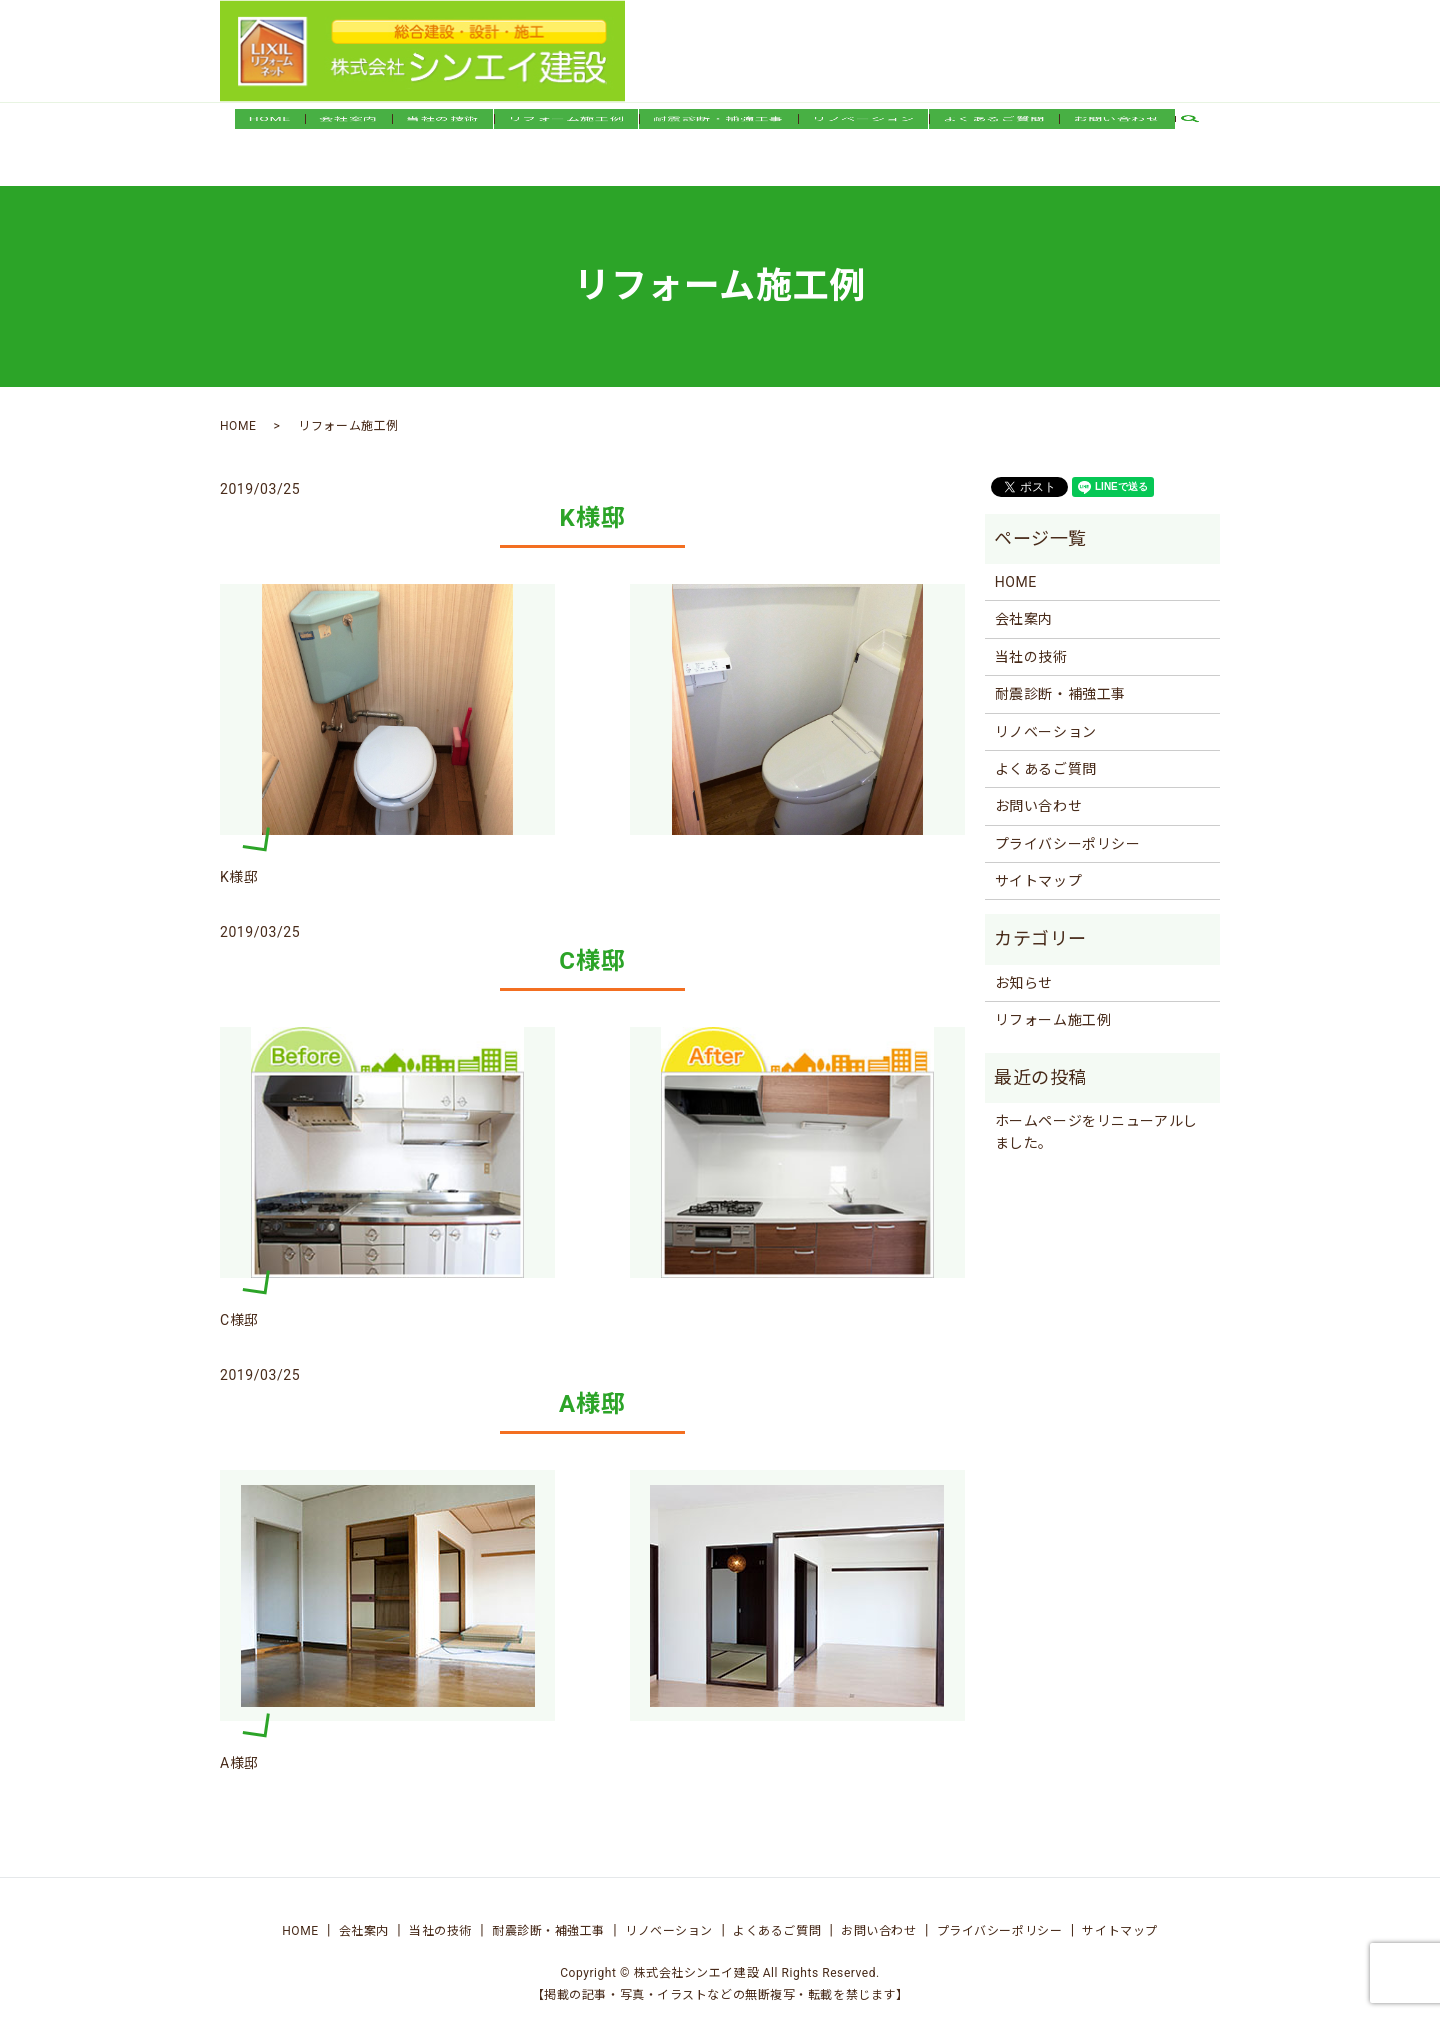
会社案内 (348, 133)
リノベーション (863, 133)
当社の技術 (442, 133)
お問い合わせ (1116, 133)
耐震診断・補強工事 (718, 133)
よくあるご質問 (994, 133)
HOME (270, 133)
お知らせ (1024, 964)
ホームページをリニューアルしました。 (1096, 1113)
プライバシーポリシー (1068, 825)
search (1198, 134)
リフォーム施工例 (566, 133)
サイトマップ (1038, 862)
